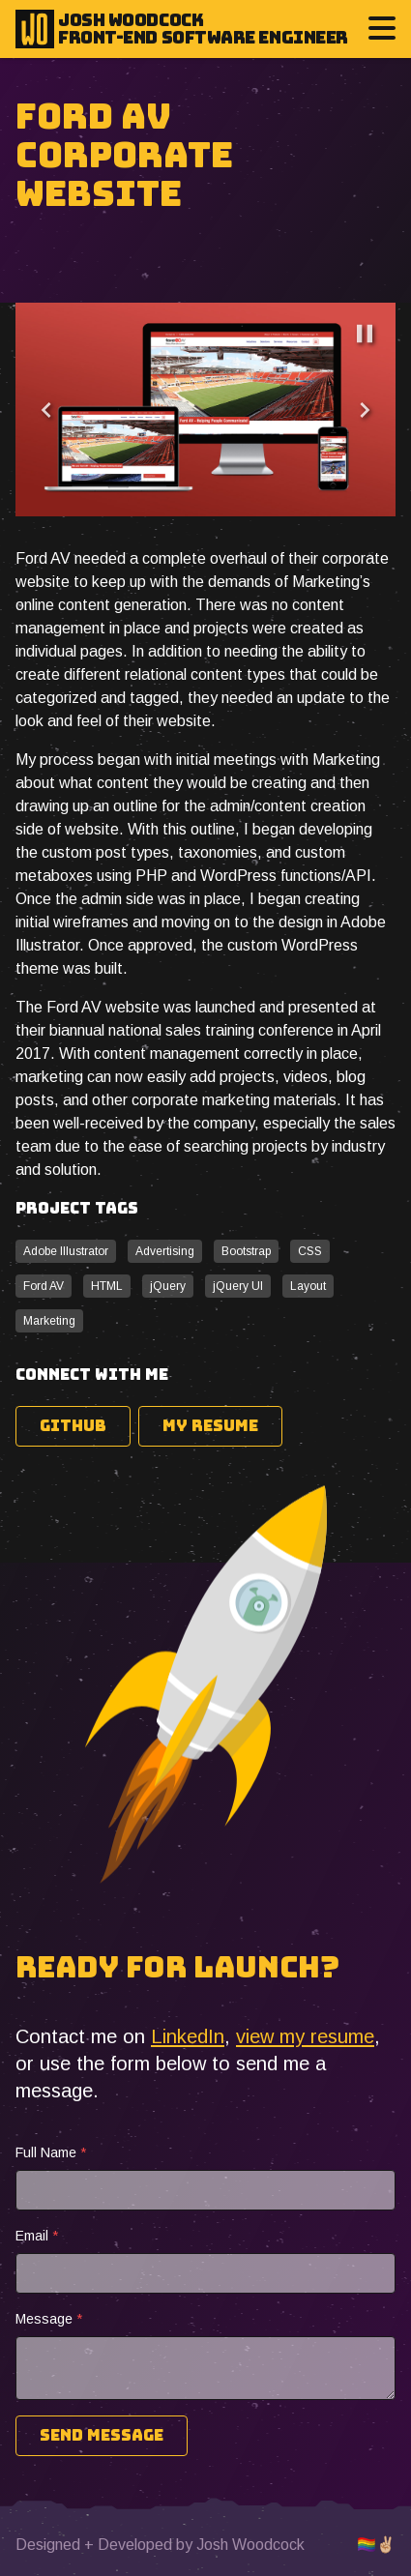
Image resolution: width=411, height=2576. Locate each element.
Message (48, 2319)
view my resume (305, 2036)
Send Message (101, 2435)
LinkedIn (187, 2036)
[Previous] (46, 410)
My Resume (210, 1426)
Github (73, 1426)
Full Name (50, 2152)
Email (36, 2235)
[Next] (365, 410)
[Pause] (364, 333)
